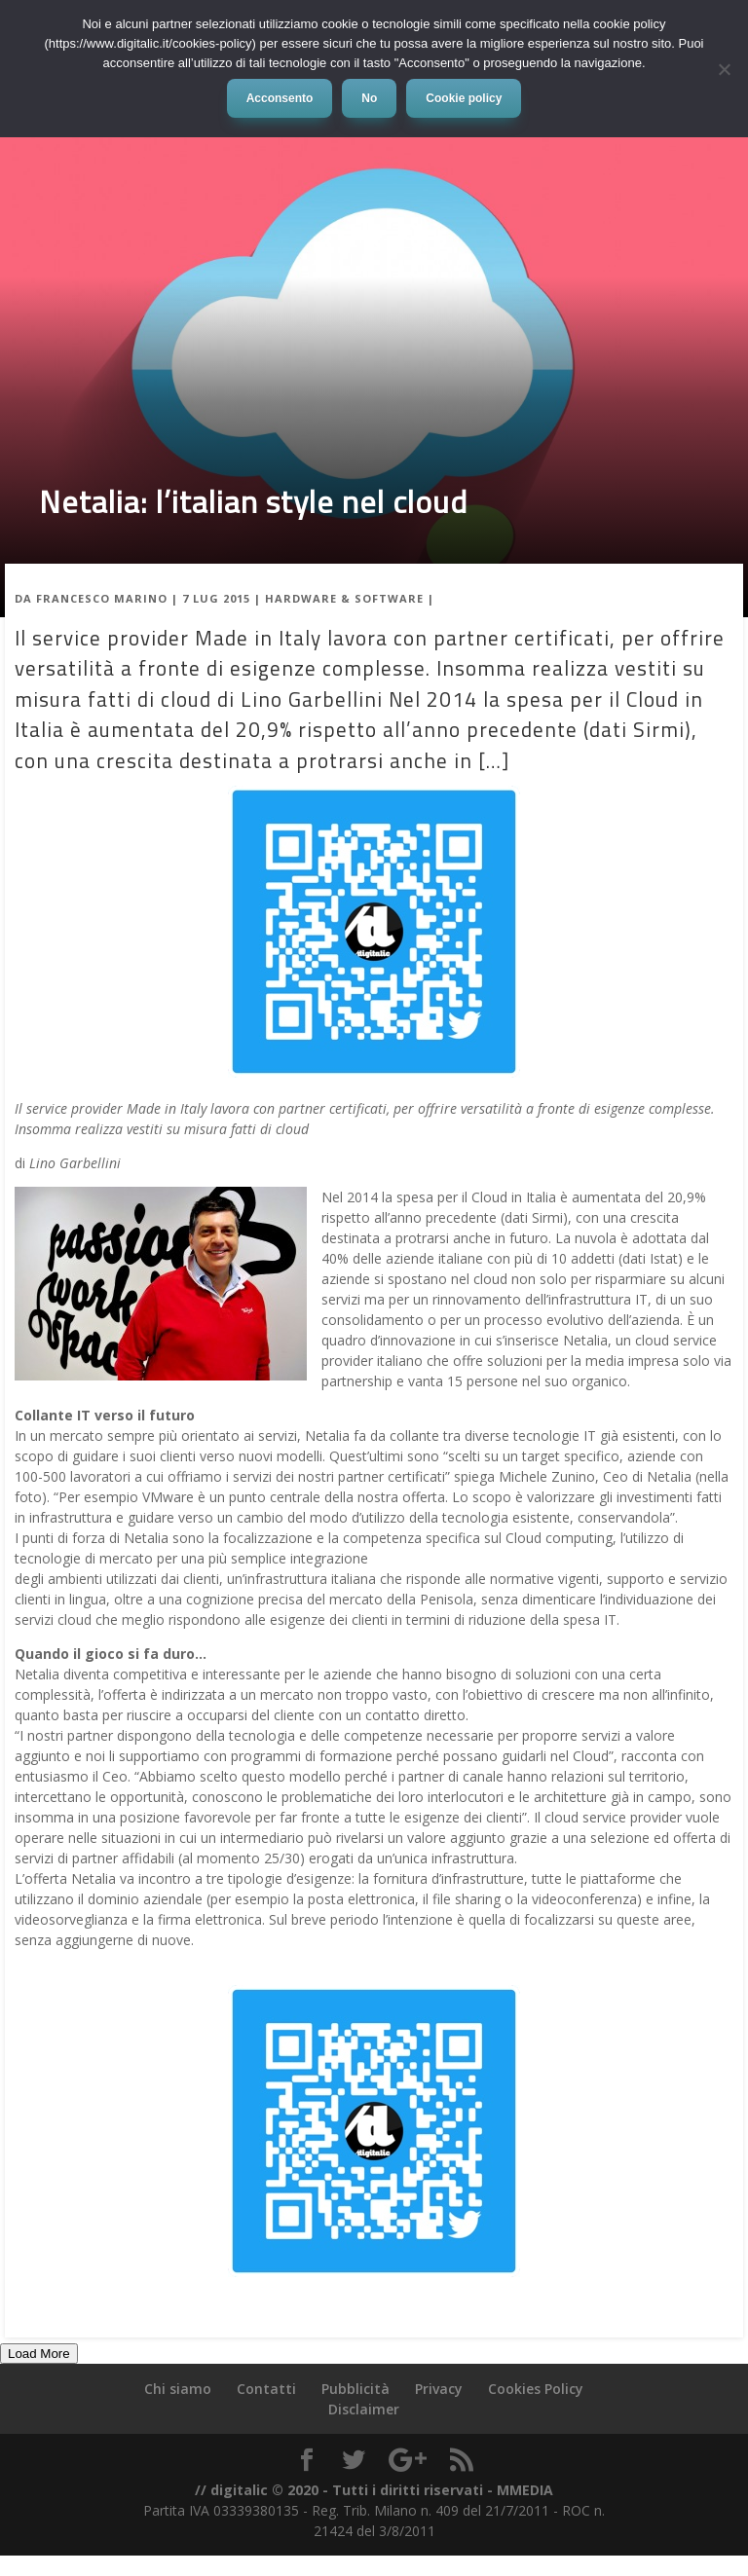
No (369, 98)
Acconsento (280, 98)
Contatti (266, 2388)
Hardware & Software (344, 598)
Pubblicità (355, 2388)
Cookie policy (464, 98)
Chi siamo (177, 2388)
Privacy (439, 2388)
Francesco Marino (102, 598)
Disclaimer (363, 2409)
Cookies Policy (535, 2388)
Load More (39, 2353)
